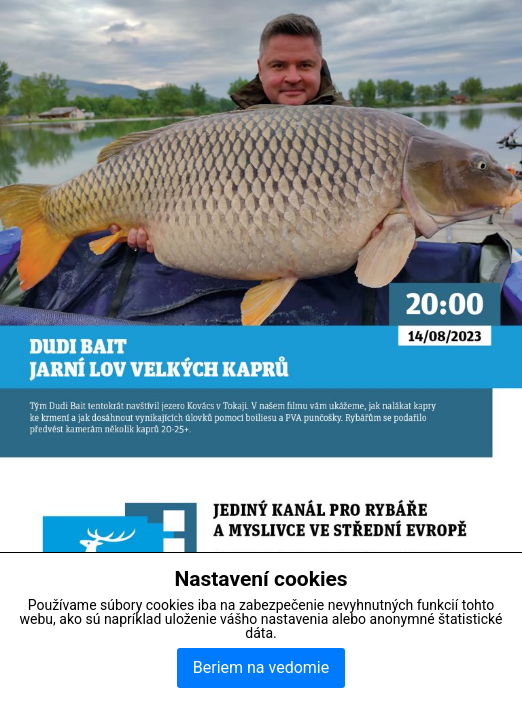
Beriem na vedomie (261, 667)
